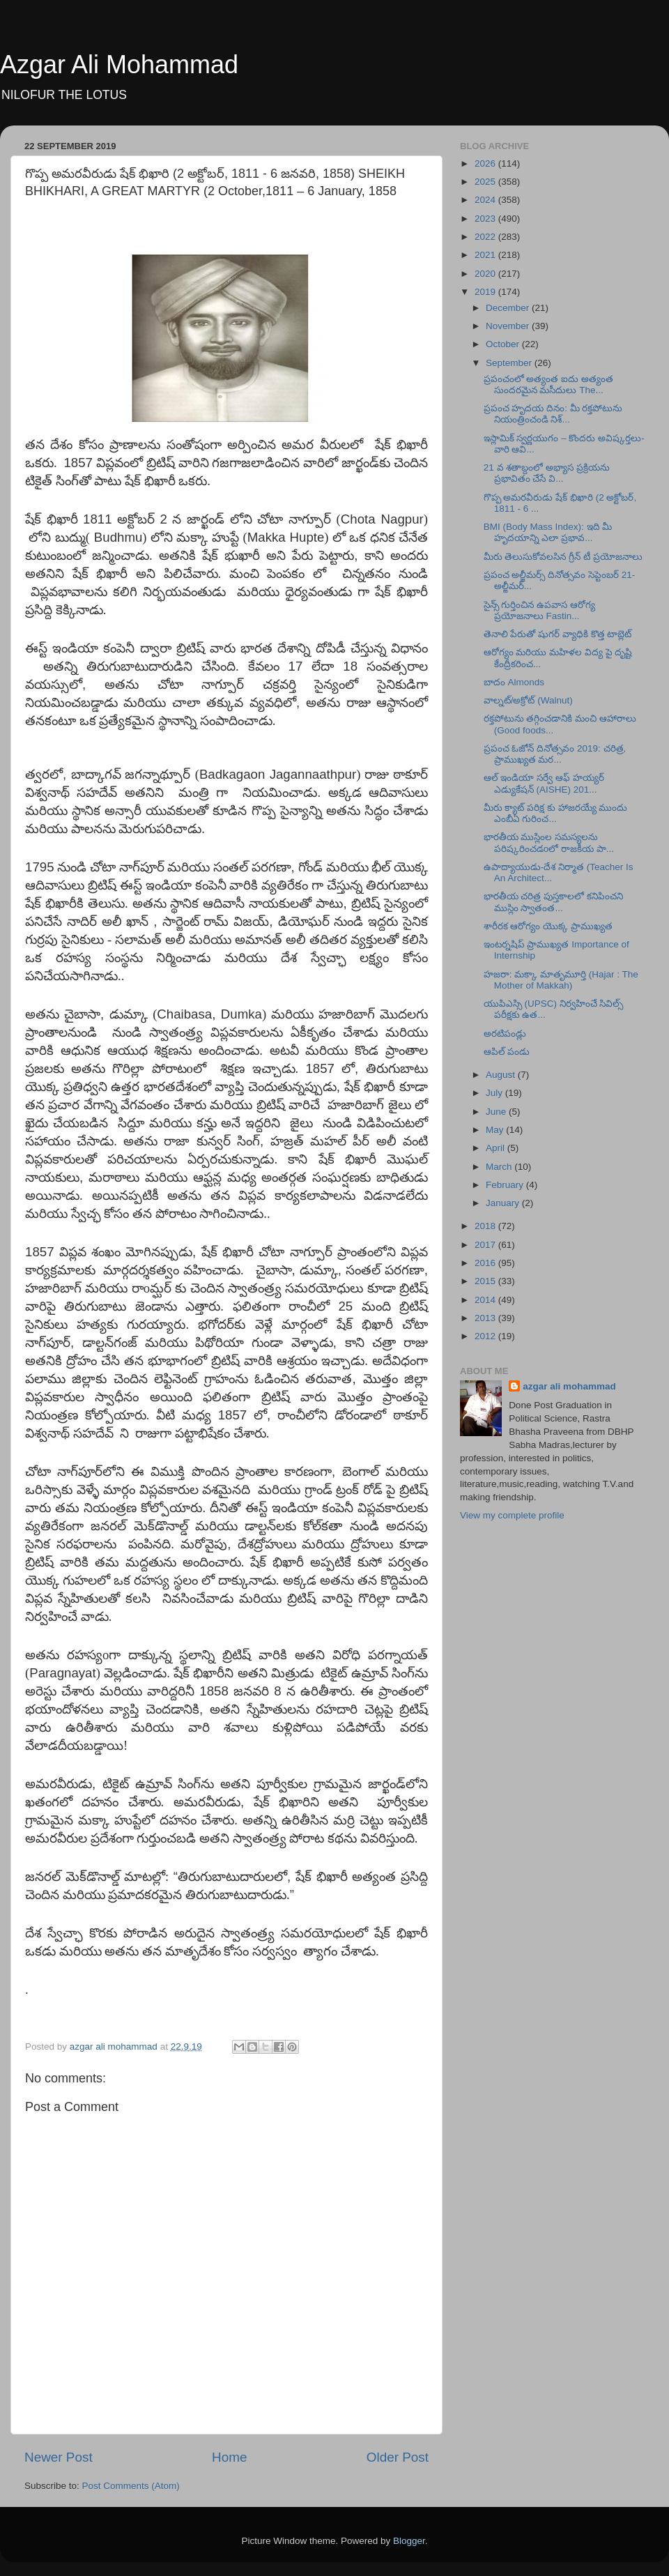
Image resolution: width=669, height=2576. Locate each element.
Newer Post (58, 2457)
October (504, 344)
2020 (486, 273)
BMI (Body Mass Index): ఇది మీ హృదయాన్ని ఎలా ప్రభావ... (548, 532)
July (495, 1093)
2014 (486, 1300)
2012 (486, 1336)
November (509, 326)
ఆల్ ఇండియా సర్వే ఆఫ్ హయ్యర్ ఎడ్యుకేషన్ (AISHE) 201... (544, 783)
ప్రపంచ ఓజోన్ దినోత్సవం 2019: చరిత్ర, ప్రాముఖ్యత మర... (555, 754)
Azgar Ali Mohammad (119, 64)
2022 (486, 236)
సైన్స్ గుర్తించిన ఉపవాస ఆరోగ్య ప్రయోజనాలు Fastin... (539, 610)
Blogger (409, 2541)
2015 (486, 1281)
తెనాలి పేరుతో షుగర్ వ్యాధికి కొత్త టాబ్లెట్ (558, 634)
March (500, 1166)
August (502, 1074)
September (510, 363)
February (506, 1185)
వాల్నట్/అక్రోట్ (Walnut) (528, 700)
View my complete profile (512, 1515)
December (509, 308)
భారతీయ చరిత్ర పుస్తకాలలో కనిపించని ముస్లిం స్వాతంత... (553, 902)
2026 (486, 163)
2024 (486, 200)
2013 (486, 1318)
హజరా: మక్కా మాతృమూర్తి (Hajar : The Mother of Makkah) (561, 980)
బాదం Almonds (514, 682)
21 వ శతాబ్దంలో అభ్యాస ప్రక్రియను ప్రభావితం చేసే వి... (547, 473)
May (496, 1130)
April (496, 1148)
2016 (486, 1263)
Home (229, 2457)
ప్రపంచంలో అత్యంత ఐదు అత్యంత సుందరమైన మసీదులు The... (548, 384)
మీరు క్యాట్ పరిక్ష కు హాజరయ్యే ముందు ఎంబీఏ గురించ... (556, 813)
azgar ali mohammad (569, 1386)
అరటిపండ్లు (505, 1033)
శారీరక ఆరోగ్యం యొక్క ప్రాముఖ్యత (548, 926)
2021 (486, 255)
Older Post (398, 2457)
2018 (486, 1226)
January (504, 1203)
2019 (486, 292)
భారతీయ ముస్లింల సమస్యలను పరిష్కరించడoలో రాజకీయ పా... (549, 842)
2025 (486, 181)
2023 (486, 218)
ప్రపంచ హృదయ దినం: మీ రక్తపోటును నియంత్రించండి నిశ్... (553, 414)
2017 (486, 1245)
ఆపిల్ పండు (507, 1051)
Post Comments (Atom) (131, 2485)
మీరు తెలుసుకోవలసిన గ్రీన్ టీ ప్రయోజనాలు (563, 556)
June (497, 1111)
